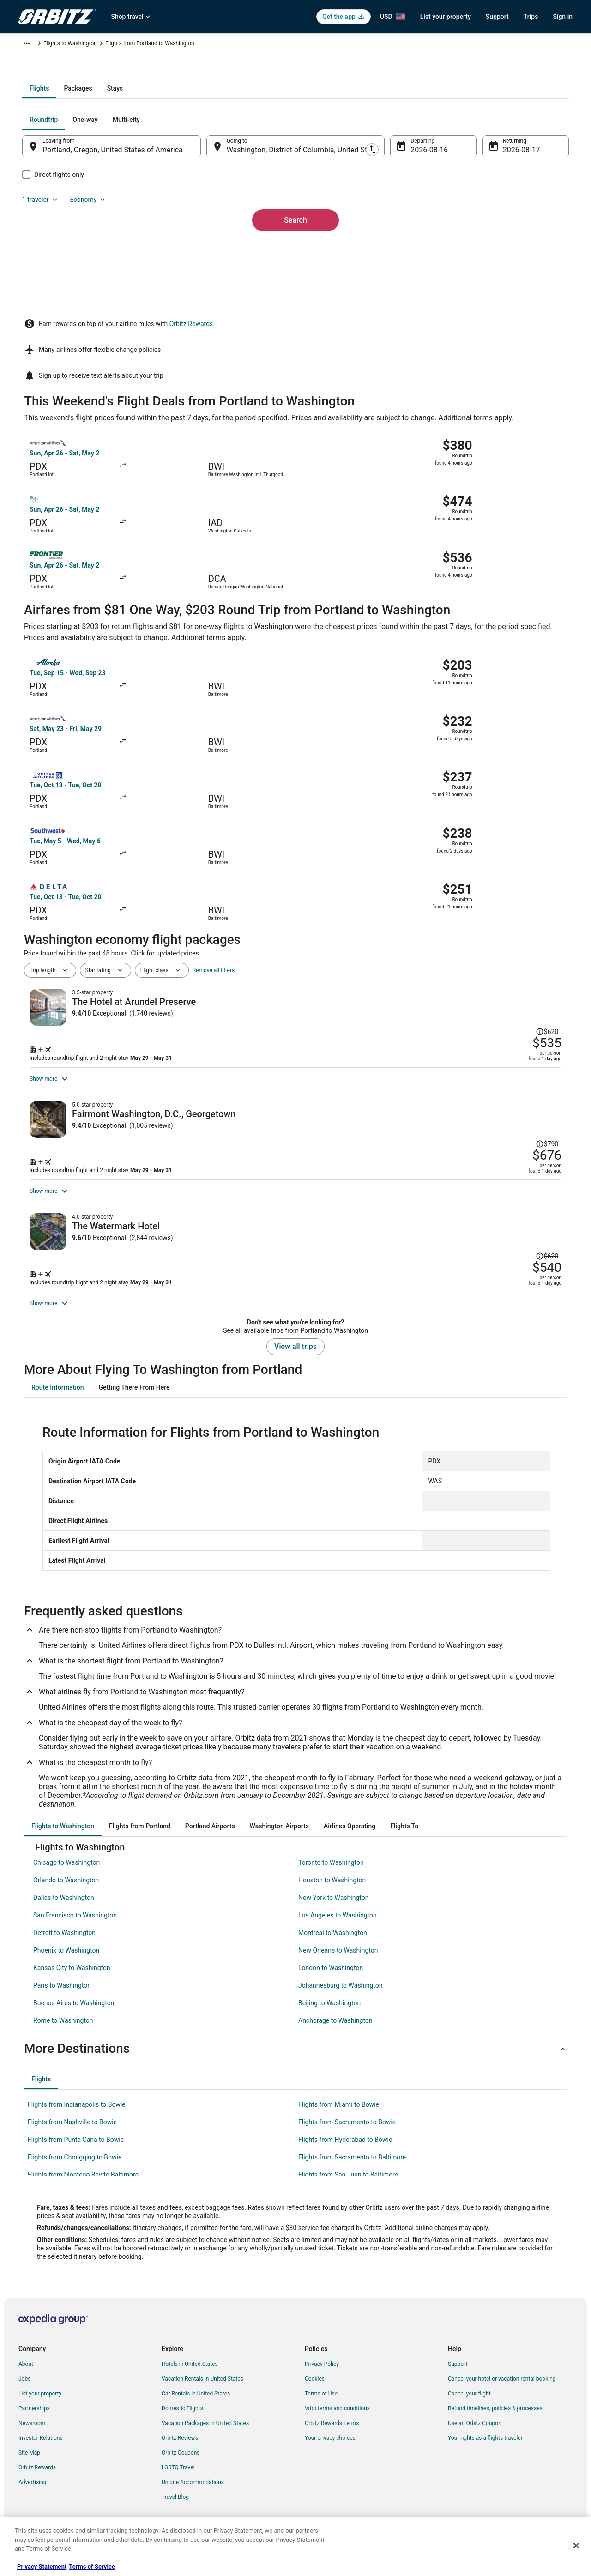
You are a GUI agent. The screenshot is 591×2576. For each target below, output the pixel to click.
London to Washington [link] (330, 1983)
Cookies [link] (315, 2394)
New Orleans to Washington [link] (338, 1965)
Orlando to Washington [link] (66, 1895)
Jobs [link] (24, 2394)
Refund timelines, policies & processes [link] (495, 2423)
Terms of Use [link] (321, 2409)
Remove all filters (214, 829)
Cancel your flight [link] (469, 2409)
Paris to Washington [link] (62, 2000)
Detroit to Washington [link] (64, 1948)
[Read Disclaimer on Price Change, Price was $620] (513, 857)
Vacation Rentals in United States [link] (202, 2394)
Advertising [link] (32, 2497)
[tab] (258, 187)
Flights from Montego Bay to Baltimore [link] (83, 2190)
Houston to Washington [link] (332, 1895)
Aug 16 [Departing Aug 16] (416, 249)
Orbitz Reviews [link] (180, 2453)
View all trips (295, 1361)
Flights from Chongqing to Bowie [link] (74, 2172)
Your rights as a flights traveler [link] (485, 2453)
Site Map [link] (29, 2468)
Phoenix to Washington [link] (66, 1965)
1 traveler (473, 219)
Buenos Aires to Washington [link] (73, 2018)
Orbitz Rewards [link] (37, 2482)
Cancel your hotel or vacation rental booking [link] (502, 2394)
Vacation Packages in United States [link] (205, 2438)
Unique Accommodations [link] (193, 2497)
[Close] (576, 2545)
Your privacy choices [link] (330, 2453)
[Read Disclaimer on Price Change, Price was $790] (513, 1021)
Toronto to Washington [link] (331, 1877)
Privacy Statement (41, 2566)
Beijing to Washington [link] (329, 2018)
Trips (531, 16)
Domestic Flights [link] (182, 2423)
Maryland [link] (160, 45)
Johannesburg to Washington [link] (340, 2000)
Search (295, 303)
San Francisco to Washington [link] (75, 1930)
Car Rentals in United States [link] (196, 2409)
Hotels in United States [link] (190, 2379)
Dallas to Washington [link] (63, 1913)
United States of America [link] (109, 45)
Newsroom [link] (31, 2438)
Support (497, 16)
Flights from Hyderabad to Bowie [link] (345, 2155)
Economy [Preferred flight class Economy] (520, 219)
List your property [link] (39, 2409)
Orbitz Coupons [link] (181, 2468)
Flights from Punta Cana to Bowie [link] (76, 2155)
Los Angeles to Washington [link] (337, 1930)
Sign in (563, 16)
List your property (445, 16)
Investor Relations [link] (40, 2453)
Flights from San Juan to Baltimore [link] (348, 2190)
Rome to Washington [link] (63, 2035)
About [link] (25, 2379)
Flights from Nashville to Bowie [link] (72, 2137)
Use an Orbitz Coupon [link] (474, 2438)
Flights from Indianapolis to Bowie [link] (77, 2119)
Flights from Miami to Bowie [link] (338, 2119)
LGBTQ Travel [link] (178, 2482)
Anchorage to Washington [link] (335, 2035)
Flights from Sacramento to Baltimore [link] (352, 2172)
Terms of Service (92, 2566)
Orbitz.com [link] (32, 45)
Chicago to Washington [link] (66, 1877)
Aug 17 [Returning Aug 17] (501, 249)
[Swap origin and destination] (211, 245)
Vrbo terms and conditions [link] (337, 2423)
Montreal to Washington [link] (332, 1948)
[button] (295, 2064)
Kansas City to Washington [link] (71, 1983)
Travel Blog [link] (175, 2512)
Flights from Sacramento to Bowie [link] (347, 2137)
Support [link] (457, 2379)
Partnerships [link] (34, 2423)
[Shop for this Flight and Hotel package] (428, 922)
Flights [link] (62, 45)
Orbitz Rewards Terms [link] (332, 2438)
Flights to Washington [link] (206, 45)
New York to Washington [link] (333, 1913)
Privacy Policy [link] (322, 2379)
